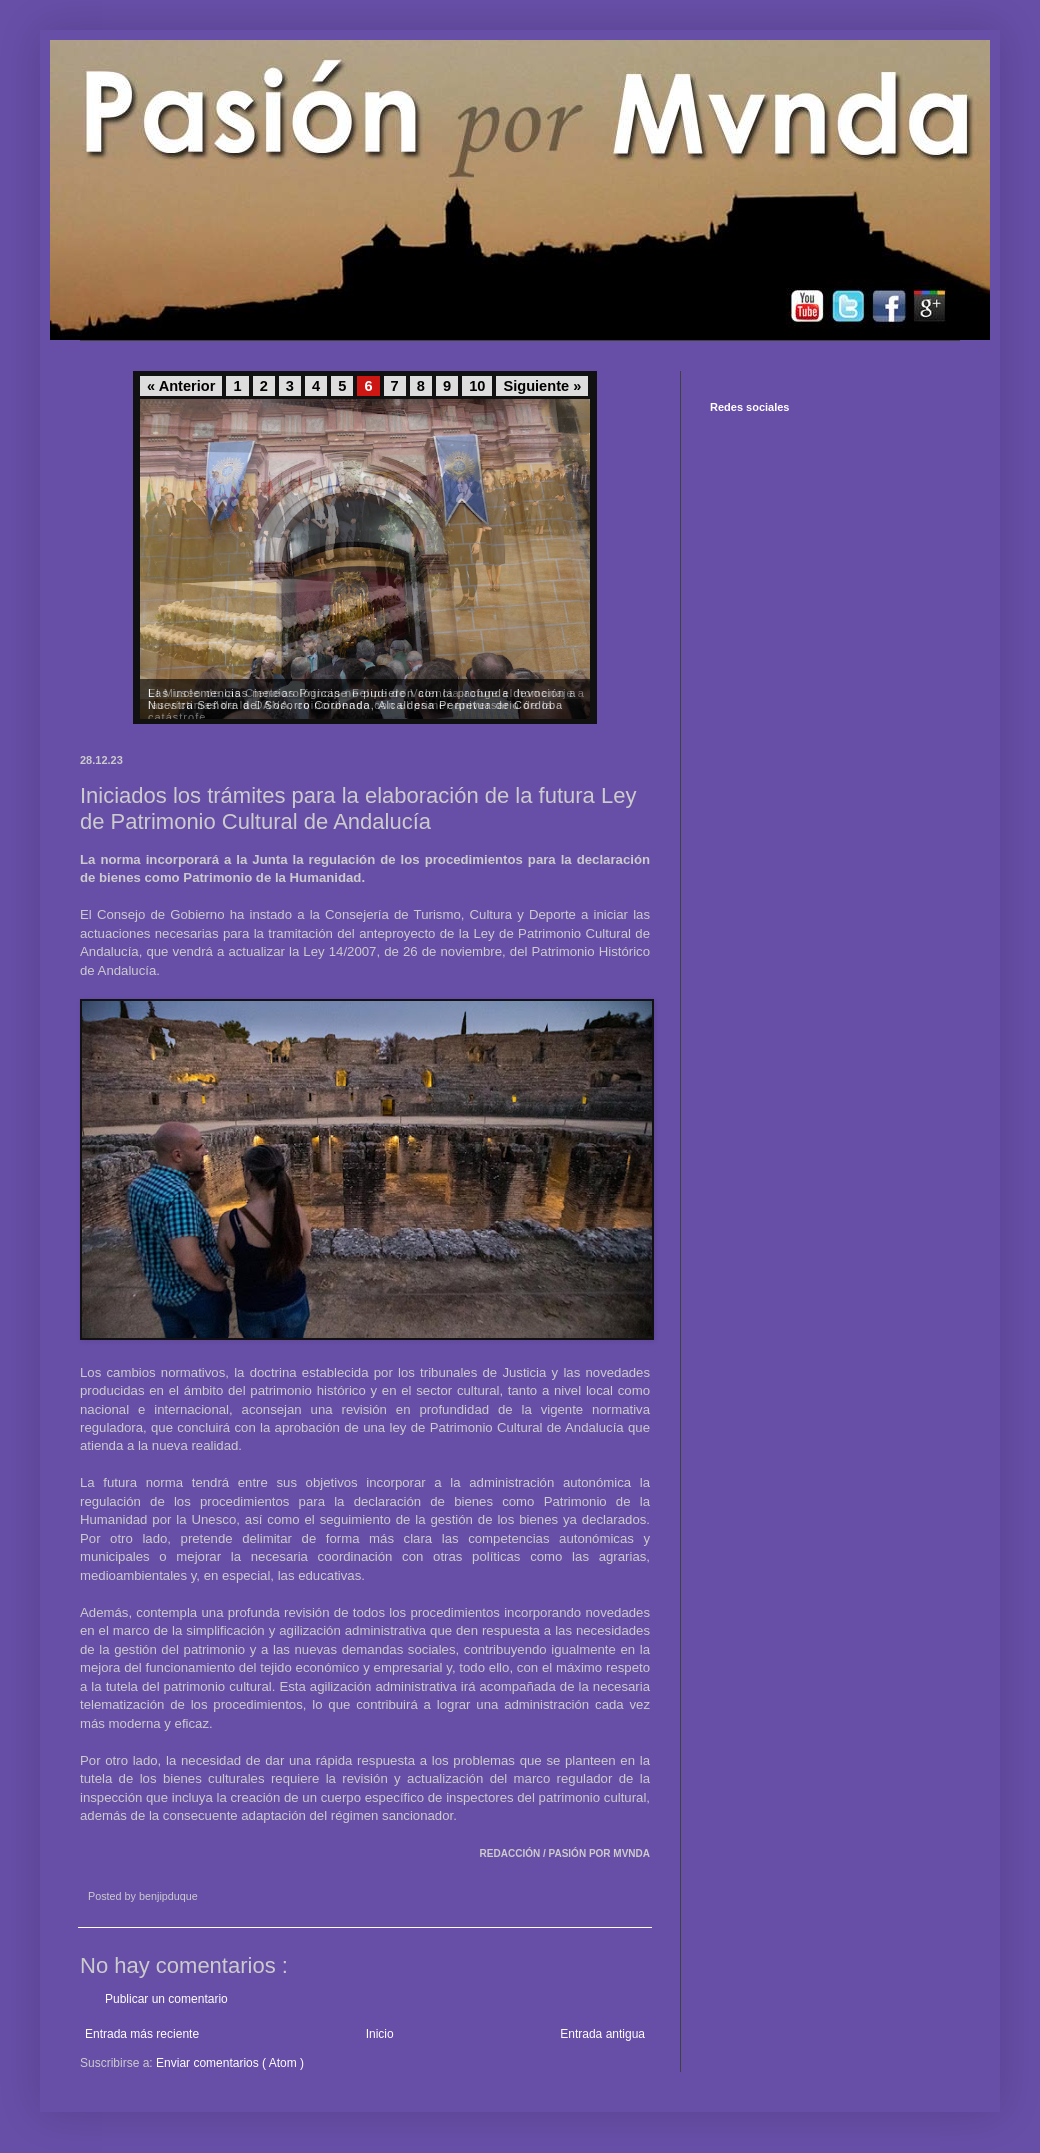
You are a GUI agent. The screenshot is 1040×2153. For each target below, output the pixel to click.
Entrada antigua (602, 2034)
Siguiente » (542, 386)
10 (477, 386)
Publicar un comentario (166, 1999)
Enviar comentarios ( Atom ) (230, 2063)
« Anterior (181, 386)
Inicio (380, 2034)
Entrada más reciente (142, 2034)
